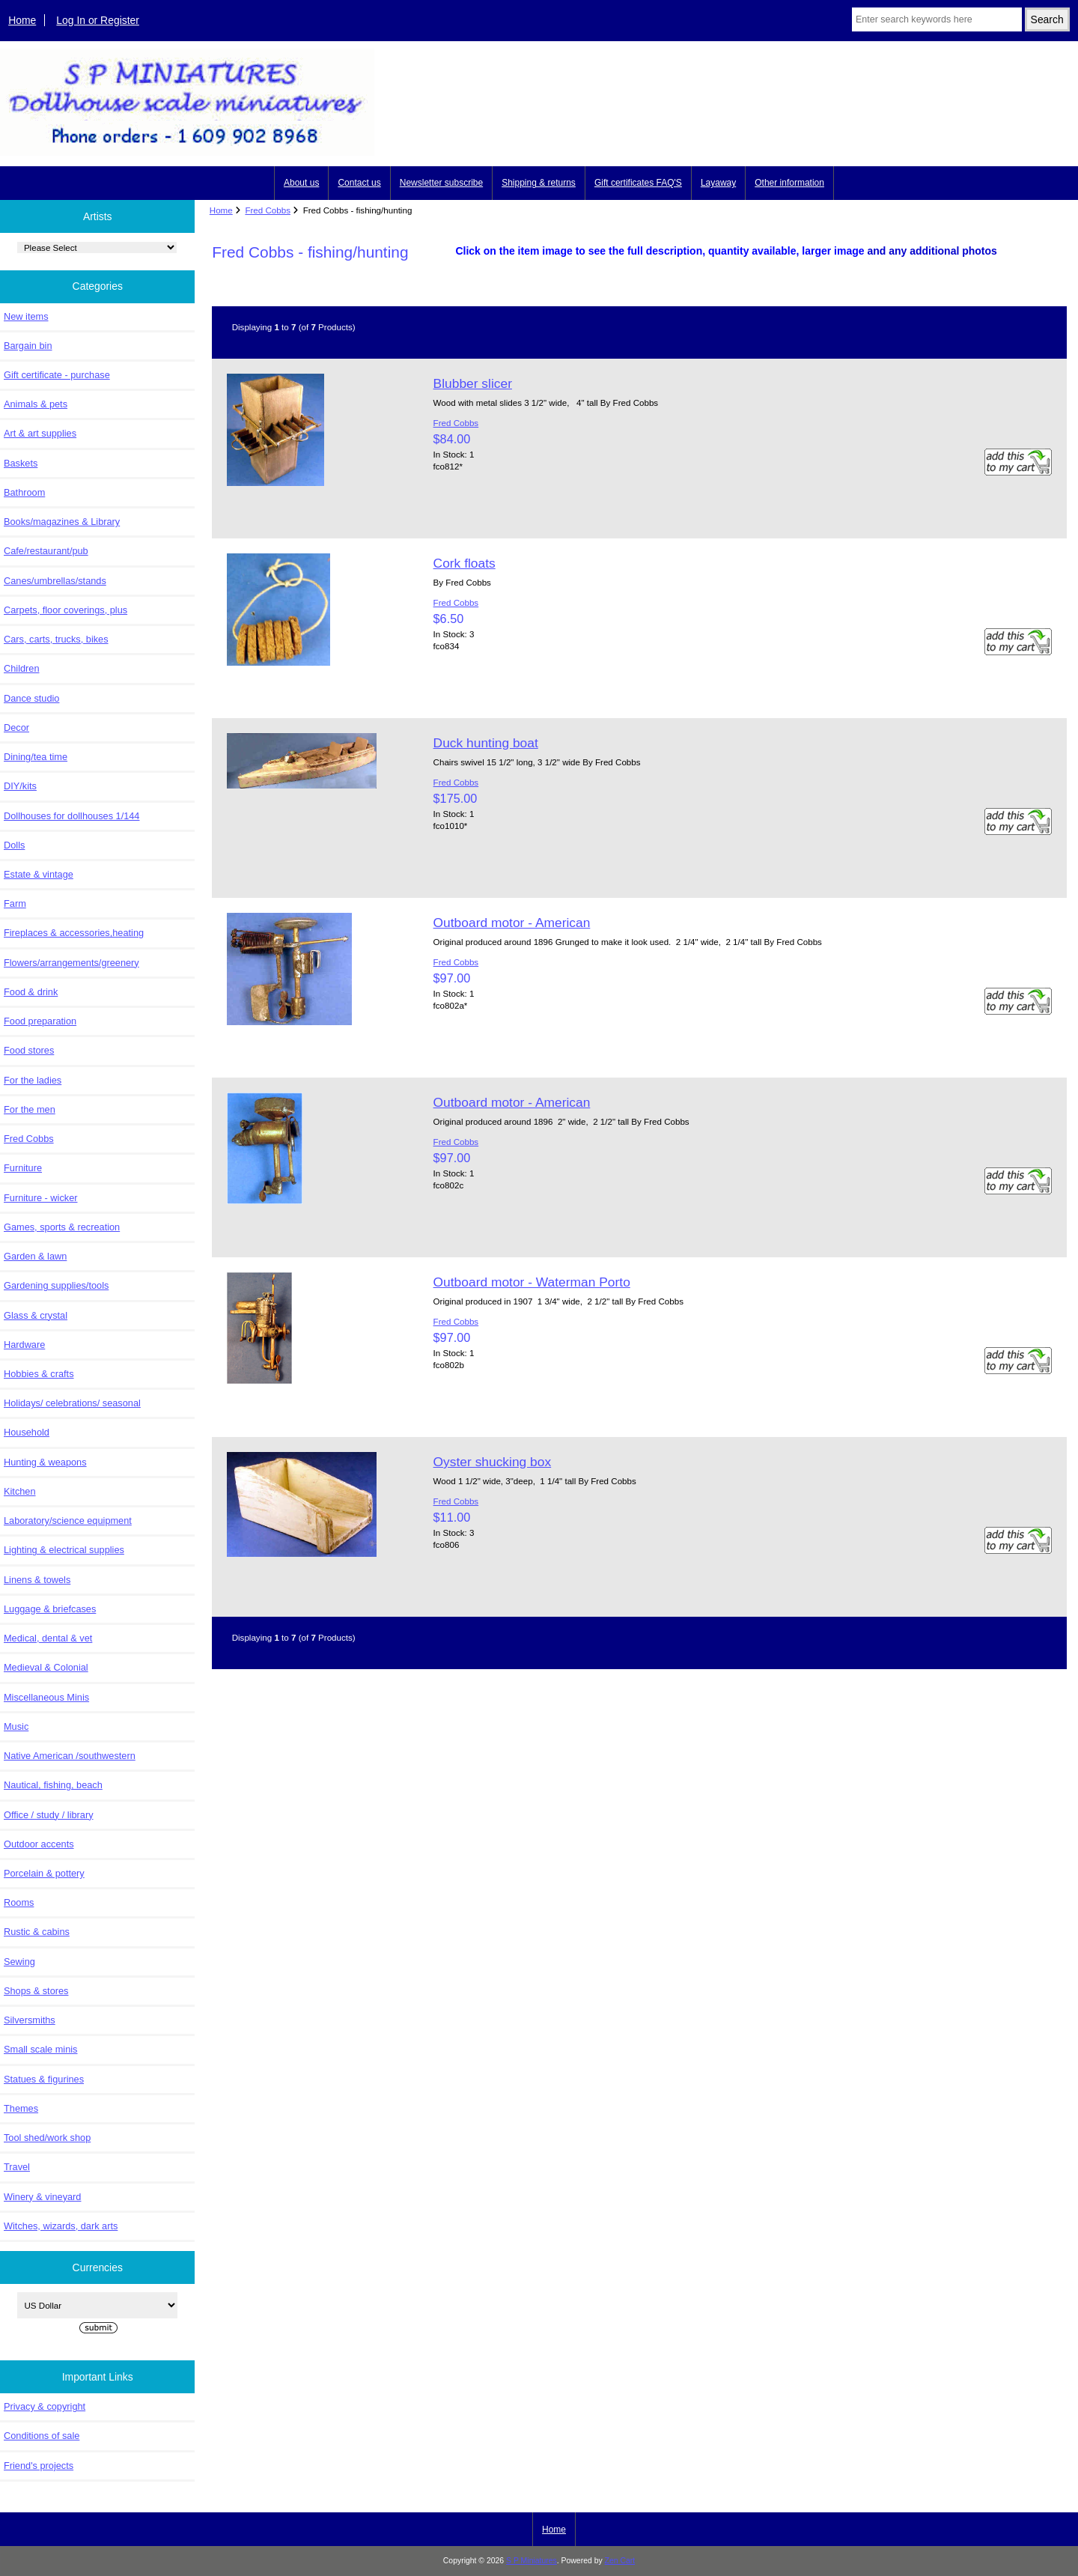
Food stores (29, 1050)
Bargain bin (28, 345)
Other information (789, 182)
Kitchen (20, 1491)
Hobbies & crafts (39, 1373)
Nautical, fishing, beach (53, 1784)
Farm (15, 903)
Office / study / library (49, 1814)
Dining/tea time (35, 756)
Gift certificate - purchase (57, 374)
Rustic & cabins (37, 1931)
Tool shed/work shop (47, 2137)
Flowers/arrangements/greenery (71, 962)
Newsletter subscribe (441, 182)
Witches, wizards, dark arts (61, 2226)
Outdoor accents (39, 1844)
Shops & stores (36, 1990)
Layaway (718, 182)
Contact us (359, 182)
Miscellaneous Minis (46, 1697)
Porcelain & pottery (44, 1873)
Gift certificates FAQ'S (638, 182)
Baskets (20, 463)
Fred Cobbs (267, 210)
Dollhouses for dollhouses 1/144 (71, 815)
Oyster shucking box (492, 1461)
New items (26, 316)
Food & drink (31, 991)
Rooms (19, 1902)
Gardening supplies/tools (56, 1285)
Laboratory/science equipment (68, 1520)
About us (301, 182)
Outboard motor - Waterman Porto (531, 1282)
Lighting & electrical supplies (64, 1549)
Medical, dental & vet (48, 1638)
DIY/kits (20, 786)
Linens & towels (37, 1579)
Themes (21, 2108)
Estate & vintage (38, 874)
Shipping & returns (539, 182)
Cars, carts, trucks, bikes (56, 639)
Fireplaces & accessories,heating (74, 932)
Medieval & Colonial (46, 1667)
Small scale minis (40, 2049)
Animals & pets (35, 404)
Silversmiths (29, 2020)
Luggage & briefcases (50, 1608)
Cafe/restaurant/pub (46, 550)
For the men (29, 1109)
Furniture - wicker (40, 1197)
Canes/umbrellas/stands (55, 580)
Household (26, 1432)
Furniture (23, 1167)
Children (21, 668)
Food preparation (40, 1021)
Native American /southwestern (69, 1755)
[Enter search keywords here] (937, 19)
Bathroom (24, 492)
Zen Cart (620, 2561)
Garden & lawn (35, 1256)
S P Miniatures (531, 2561)
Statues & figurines (44, 2079)
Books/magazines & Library (62, 521)
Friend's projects (38, 2465)
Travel (17, 2166)
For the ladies (32, 1080)
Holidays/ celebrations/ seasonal (72, 1403)
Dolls (14, 845)
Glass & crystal (35, 1315)
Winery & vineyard (42, 2196)
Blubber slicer (472, 383)
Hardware (24, 1344)
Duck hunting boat (485, 742)
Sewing (19, 1961)
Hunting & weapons (45, 1462)
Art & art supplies (40, 433)
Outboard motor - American (512, 922)
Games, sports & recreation (62, 1227)
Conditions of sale (41, 2435)
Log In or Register (97, 20)
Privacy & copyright (44, 2406)
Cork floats (464, 563)
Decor (16, 727)
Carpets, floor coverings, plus (65, 610)
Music (16, 1726)
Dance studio (31, 698)
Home (22, 20)
